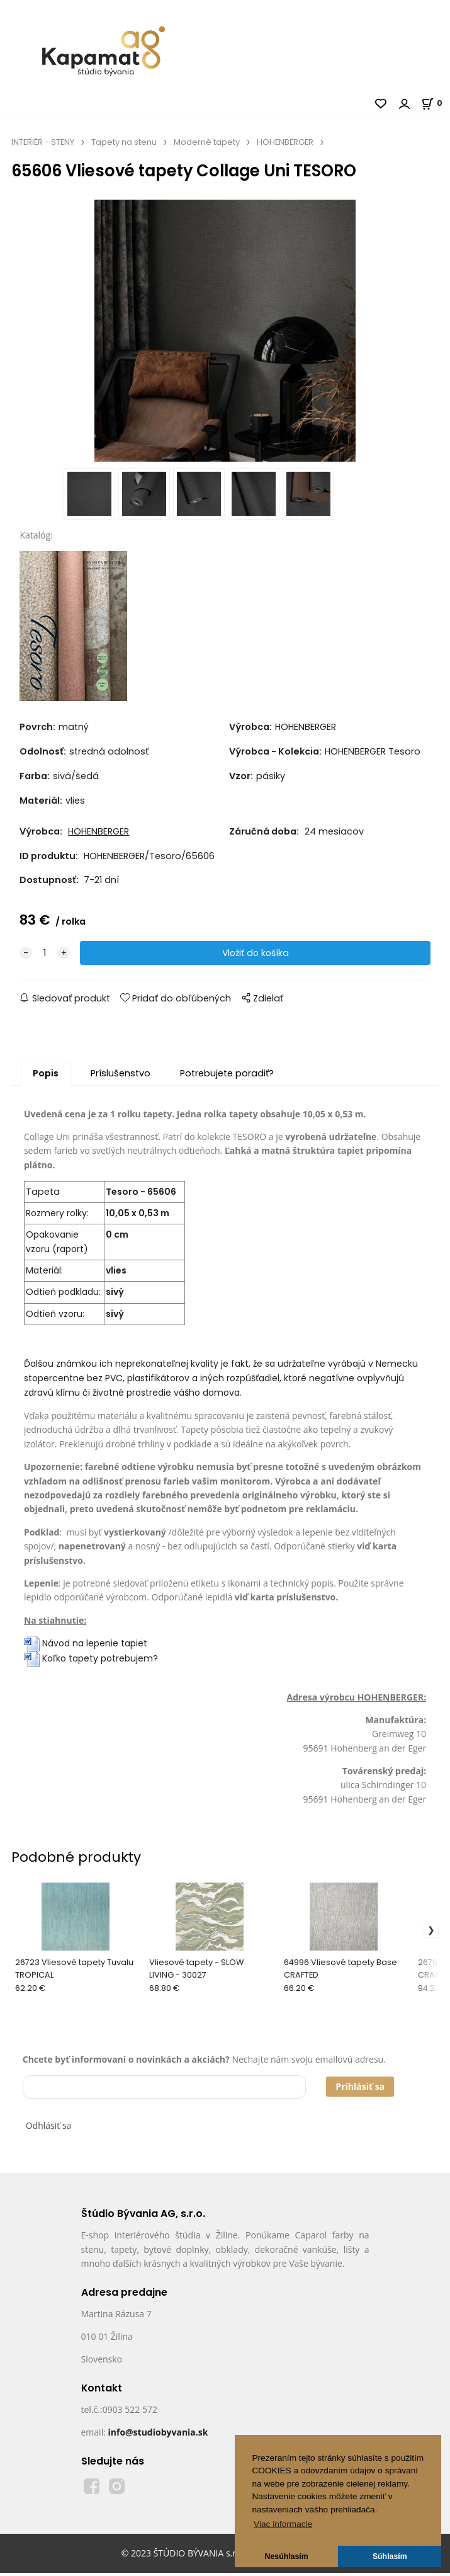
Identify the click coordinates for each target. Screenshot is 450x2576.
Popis (46, 1076)
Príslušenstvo (120, 1076)
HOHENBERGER (285, 142)
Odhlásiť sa (49, 2129)
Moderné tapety (207, 142)
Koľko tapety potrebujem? (91, 1662)
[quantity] (44, 956)
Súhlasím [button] (390, 2556)
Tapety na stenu (124, 142)
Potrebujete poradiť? (227, 1076)
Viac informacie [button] (283, 2524)
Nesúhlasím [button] (286, 2556)
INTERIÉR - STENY (42, 142)
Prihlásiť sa (360, 2090)
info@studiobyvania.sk (158, 2436)
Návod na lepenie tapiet (94, 1647)
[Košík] (435, 103)
